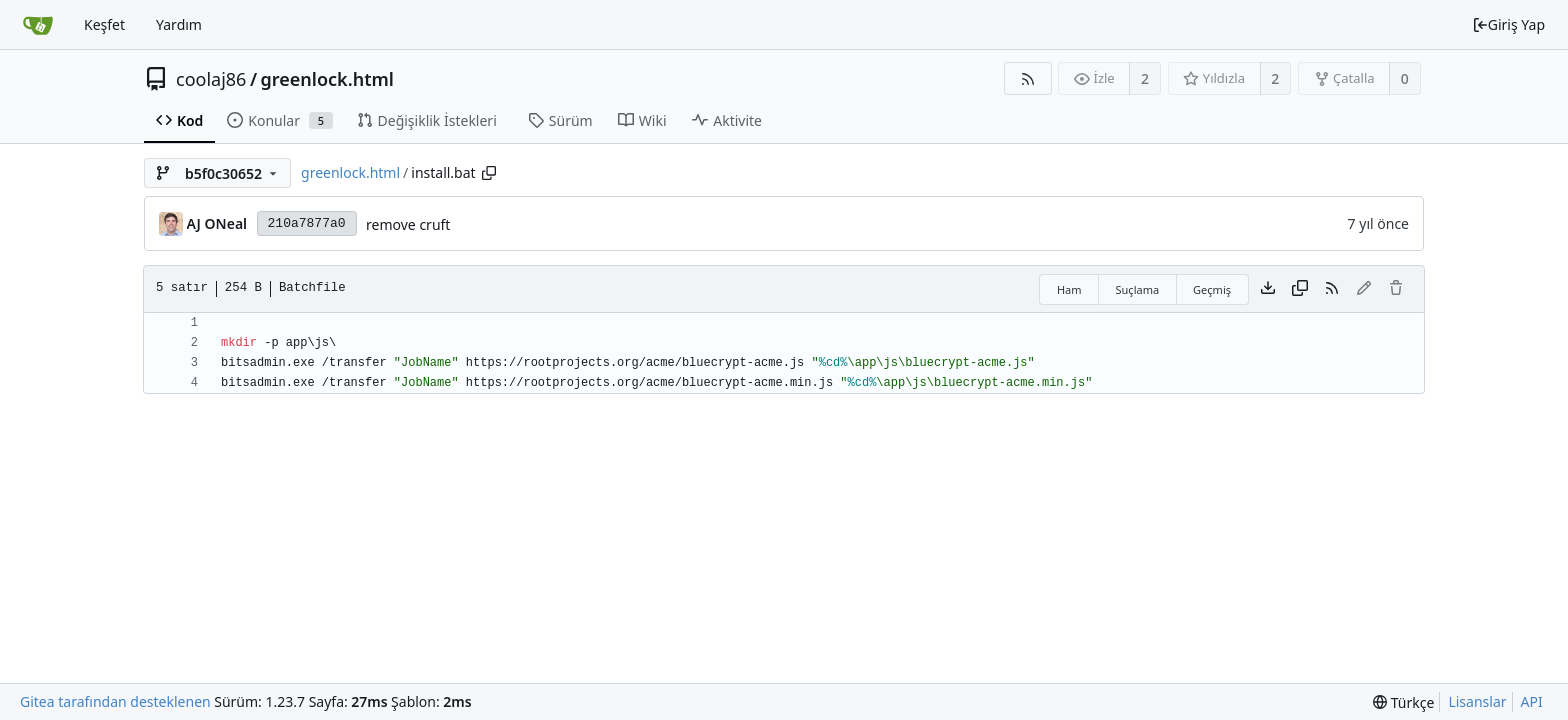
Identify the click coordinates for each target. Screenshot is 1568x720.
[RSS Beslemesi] (1027, 78)
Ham (1069, 289)
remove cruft (408, 224)
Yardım (179, 24)
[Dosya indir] (1268, 289)
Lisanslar (1477, 701)
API (1532, 701)
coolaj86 (211, 79)
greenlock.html (327, 79)
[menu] (1403, 702)
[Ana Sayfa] (38, 25)
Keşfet (104, 24)
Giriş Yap (1508, 24)
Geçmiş (1212, 289)
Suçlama (1138, 289)
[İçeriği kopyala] (1300, 289)
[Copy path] (489, 173)
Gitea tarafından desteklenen (115, 701)
